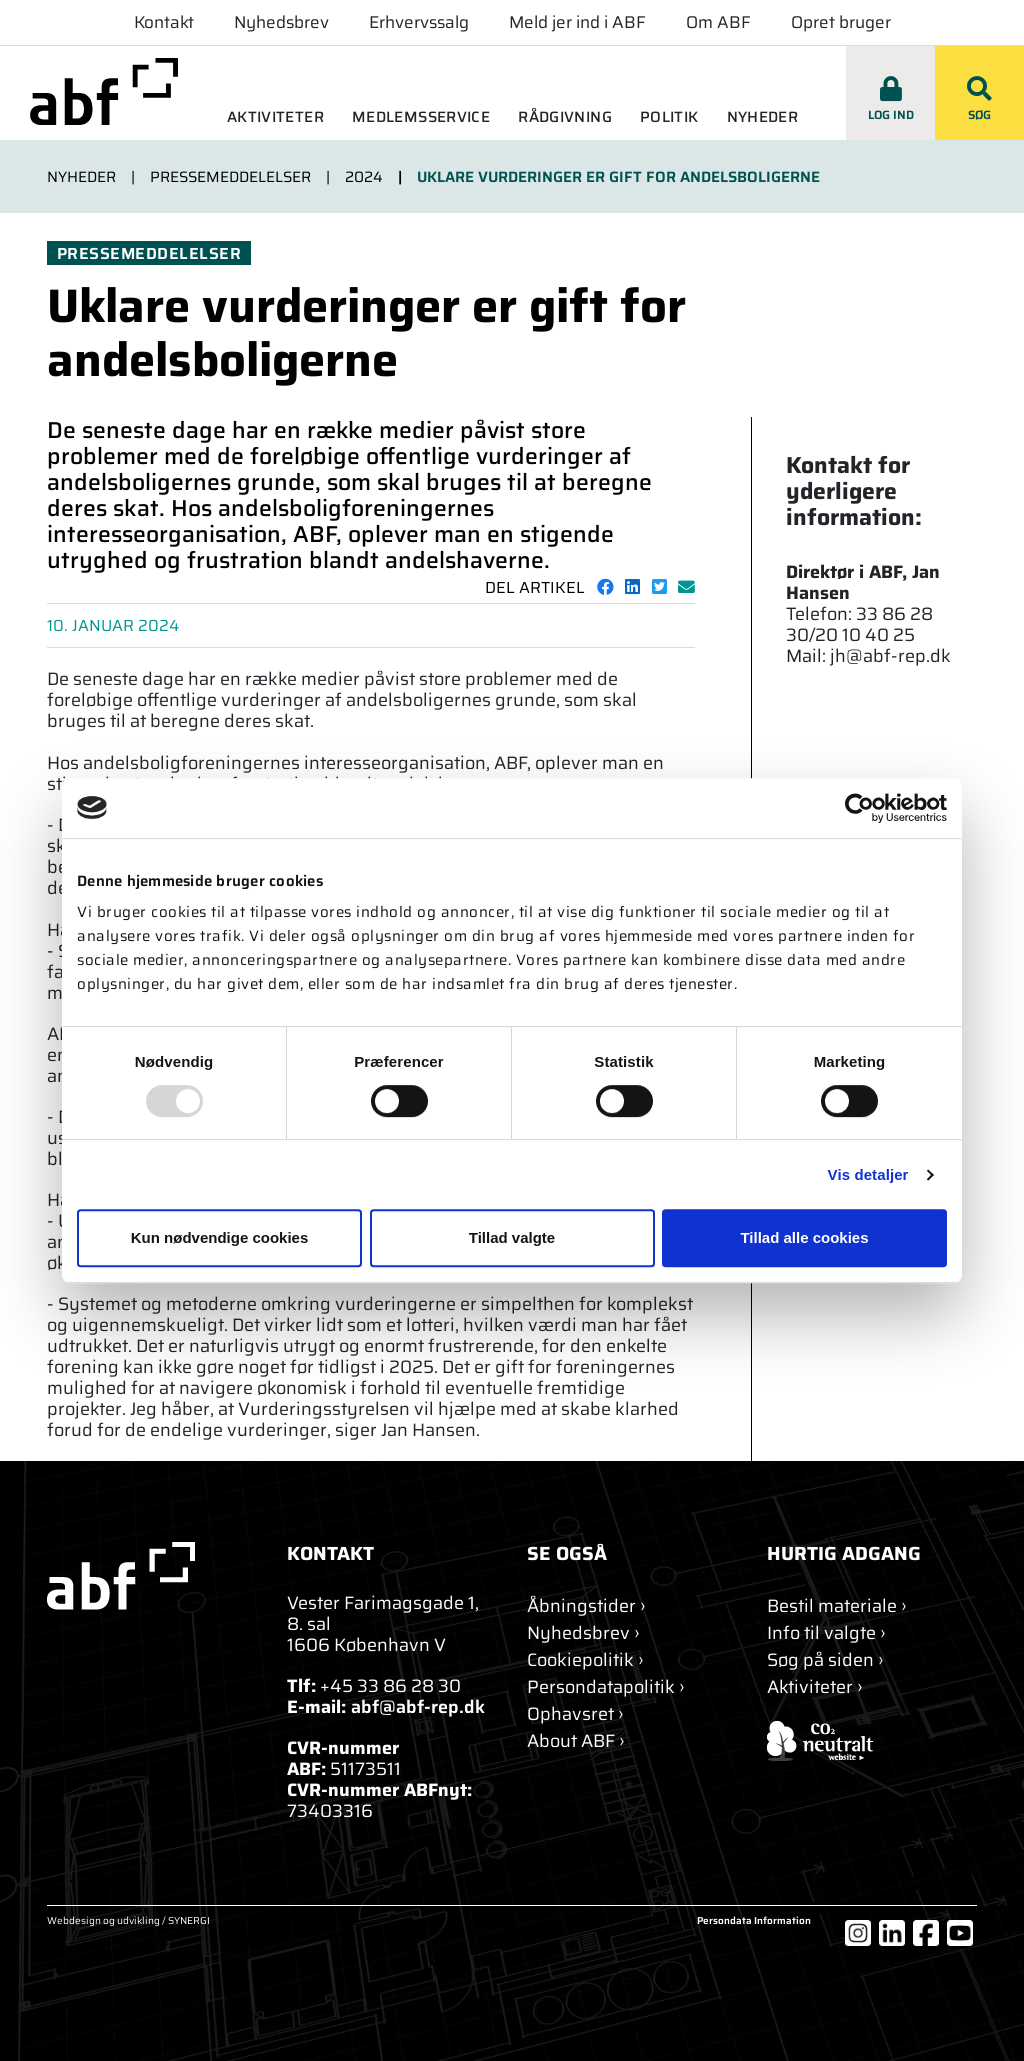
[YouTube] (960, 1933)
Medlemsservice (421, 117)
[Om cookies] (585, 1660)
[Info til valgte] (826, 1633)
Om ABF (718, 22)
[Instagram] (858, 1933)
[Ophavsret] (575, 1714)
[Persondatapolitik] (606, 1687)
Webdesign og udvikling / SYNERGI (128, 1922)
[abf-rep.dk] (104, 91)
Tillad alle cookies (804, 1237)
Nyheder (763, 117)
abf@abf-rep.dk (418, 1707)
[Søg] (825, 1660)
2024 (364, 177)
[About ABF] (576, 1741)
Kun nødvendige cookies (220, 1237)
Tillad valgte (512, 1237)
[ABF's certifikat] (872, 1741)
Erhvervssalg (419, 22)
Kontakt (164, 22)
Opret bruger (841, 22)
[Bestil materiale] (837, 1606)
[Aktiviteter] (815, 1687)
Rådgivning (565, 117)
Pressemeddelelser (230, 177)
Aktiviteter (275, 117)
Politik (669, 117)
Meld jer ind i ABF (577, 22)
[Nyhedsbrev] (583, 1633)
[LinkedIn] (892, 1933)
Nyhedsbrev (281, 22)
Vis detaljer (868, 1174)
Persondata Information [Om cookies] (754, 1922)
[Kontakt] (586, 1606)
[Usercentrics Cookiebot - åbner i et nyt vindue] (859, 808)
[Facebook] (926, 1933)
